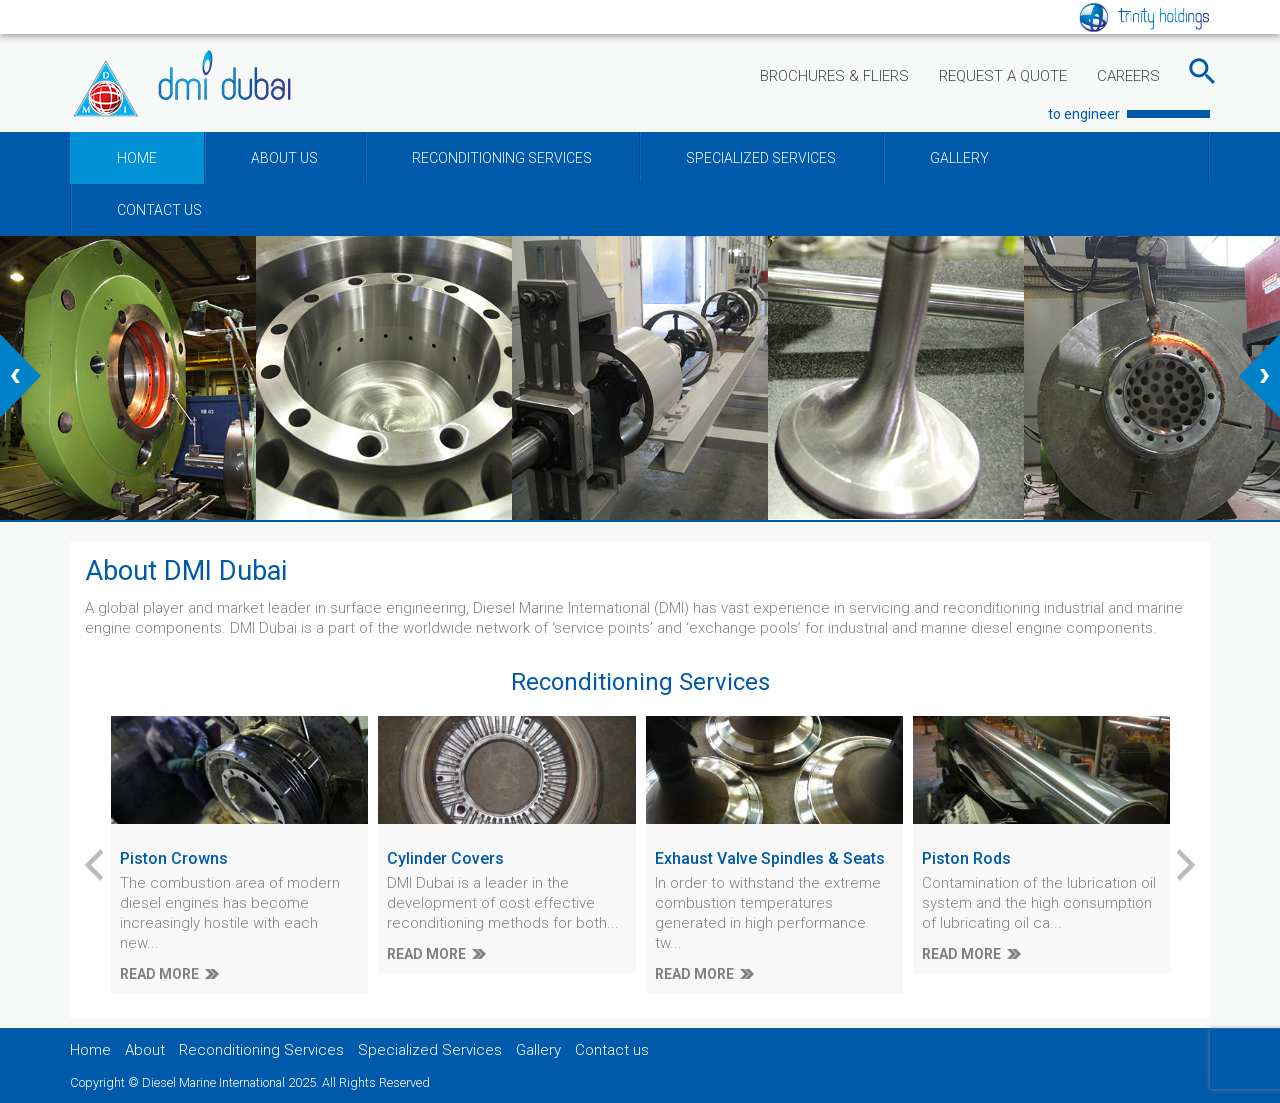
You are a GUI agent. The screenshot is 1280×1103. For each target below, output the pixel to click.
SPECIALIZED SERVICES (761, 158)
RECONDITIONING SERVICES (502, 158)
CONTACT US (159, 210)
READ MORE (159, 974)
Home (90, 1050)
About (145, 1050)
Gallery (538, 1050)
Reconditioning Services (261, 1050)
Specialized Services (430, 1050)
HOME (137, 158)
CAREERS (1128, 76)
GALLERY (959, 158)
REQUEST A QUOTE (1003, 76)
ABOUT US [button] (284, 158)
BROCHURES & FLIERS (834, 76)
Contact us (612, 1050)
